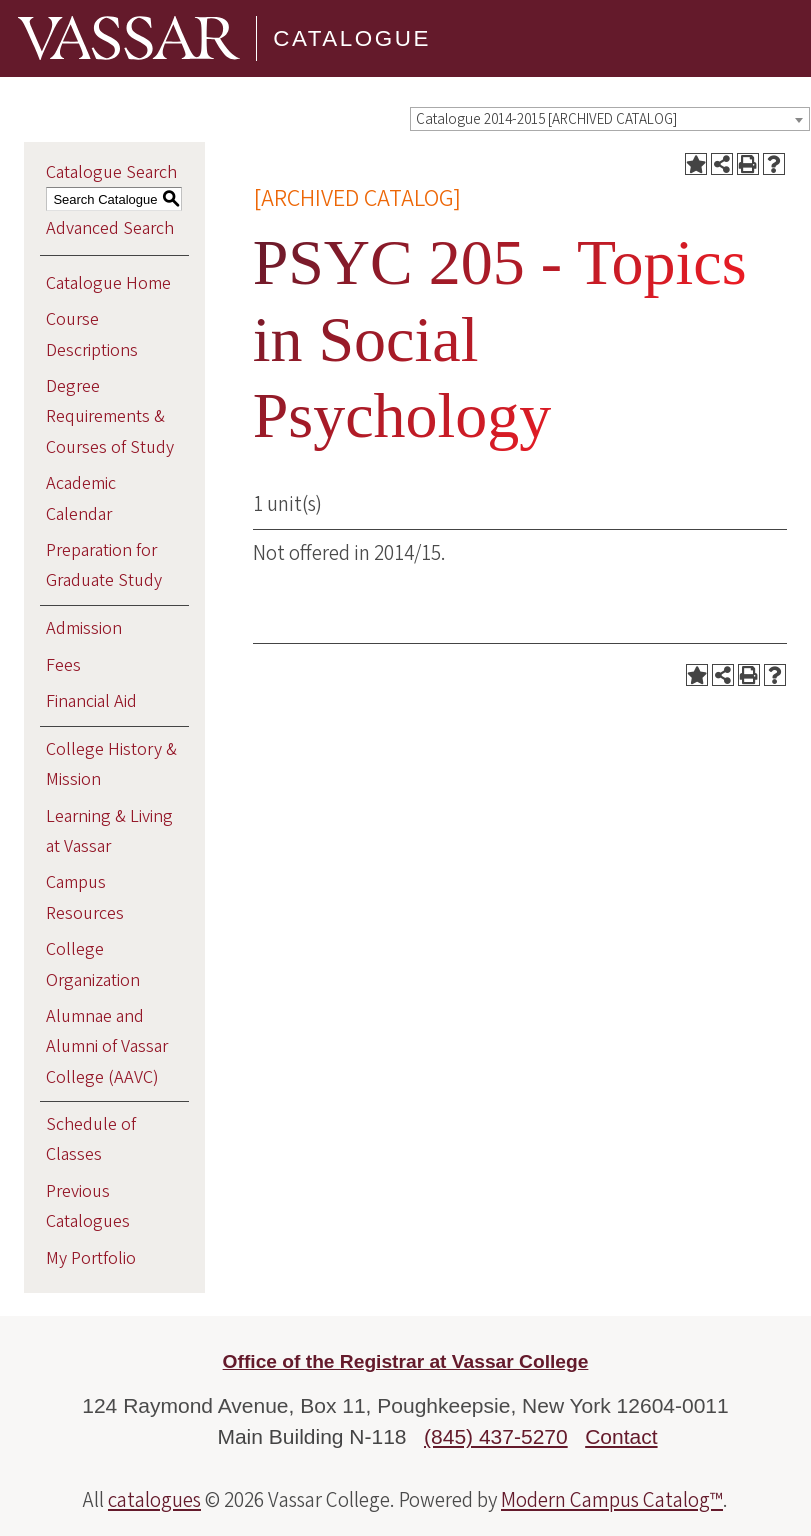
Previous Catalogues (88, 1206)
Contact (621, 1436)
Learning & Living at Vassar (109, 831)
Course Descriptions (92, 334)
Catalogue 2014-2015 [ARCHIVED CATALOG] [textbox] (546, 119)
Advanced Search (110, 228)
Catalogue (352, 38)
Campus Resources (85, 897)
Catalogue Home (108, 283)
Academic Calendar (81, 498)
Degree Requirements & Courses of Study (110, 416)
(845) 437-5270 (496, 1436)
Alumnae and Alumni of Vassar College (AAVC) (107, 1046)
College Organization (93, 964)
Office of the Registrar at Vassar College (406, 1361)
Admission (84, 628)
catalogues (154, 1500)
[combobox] (610, 119)
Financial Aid (91, 701)
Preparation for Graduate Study (104, 565)
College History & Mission (111, 764)
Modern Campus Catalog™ (612, 1500)
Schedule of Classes (91, 1139)
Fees (63, 665)
